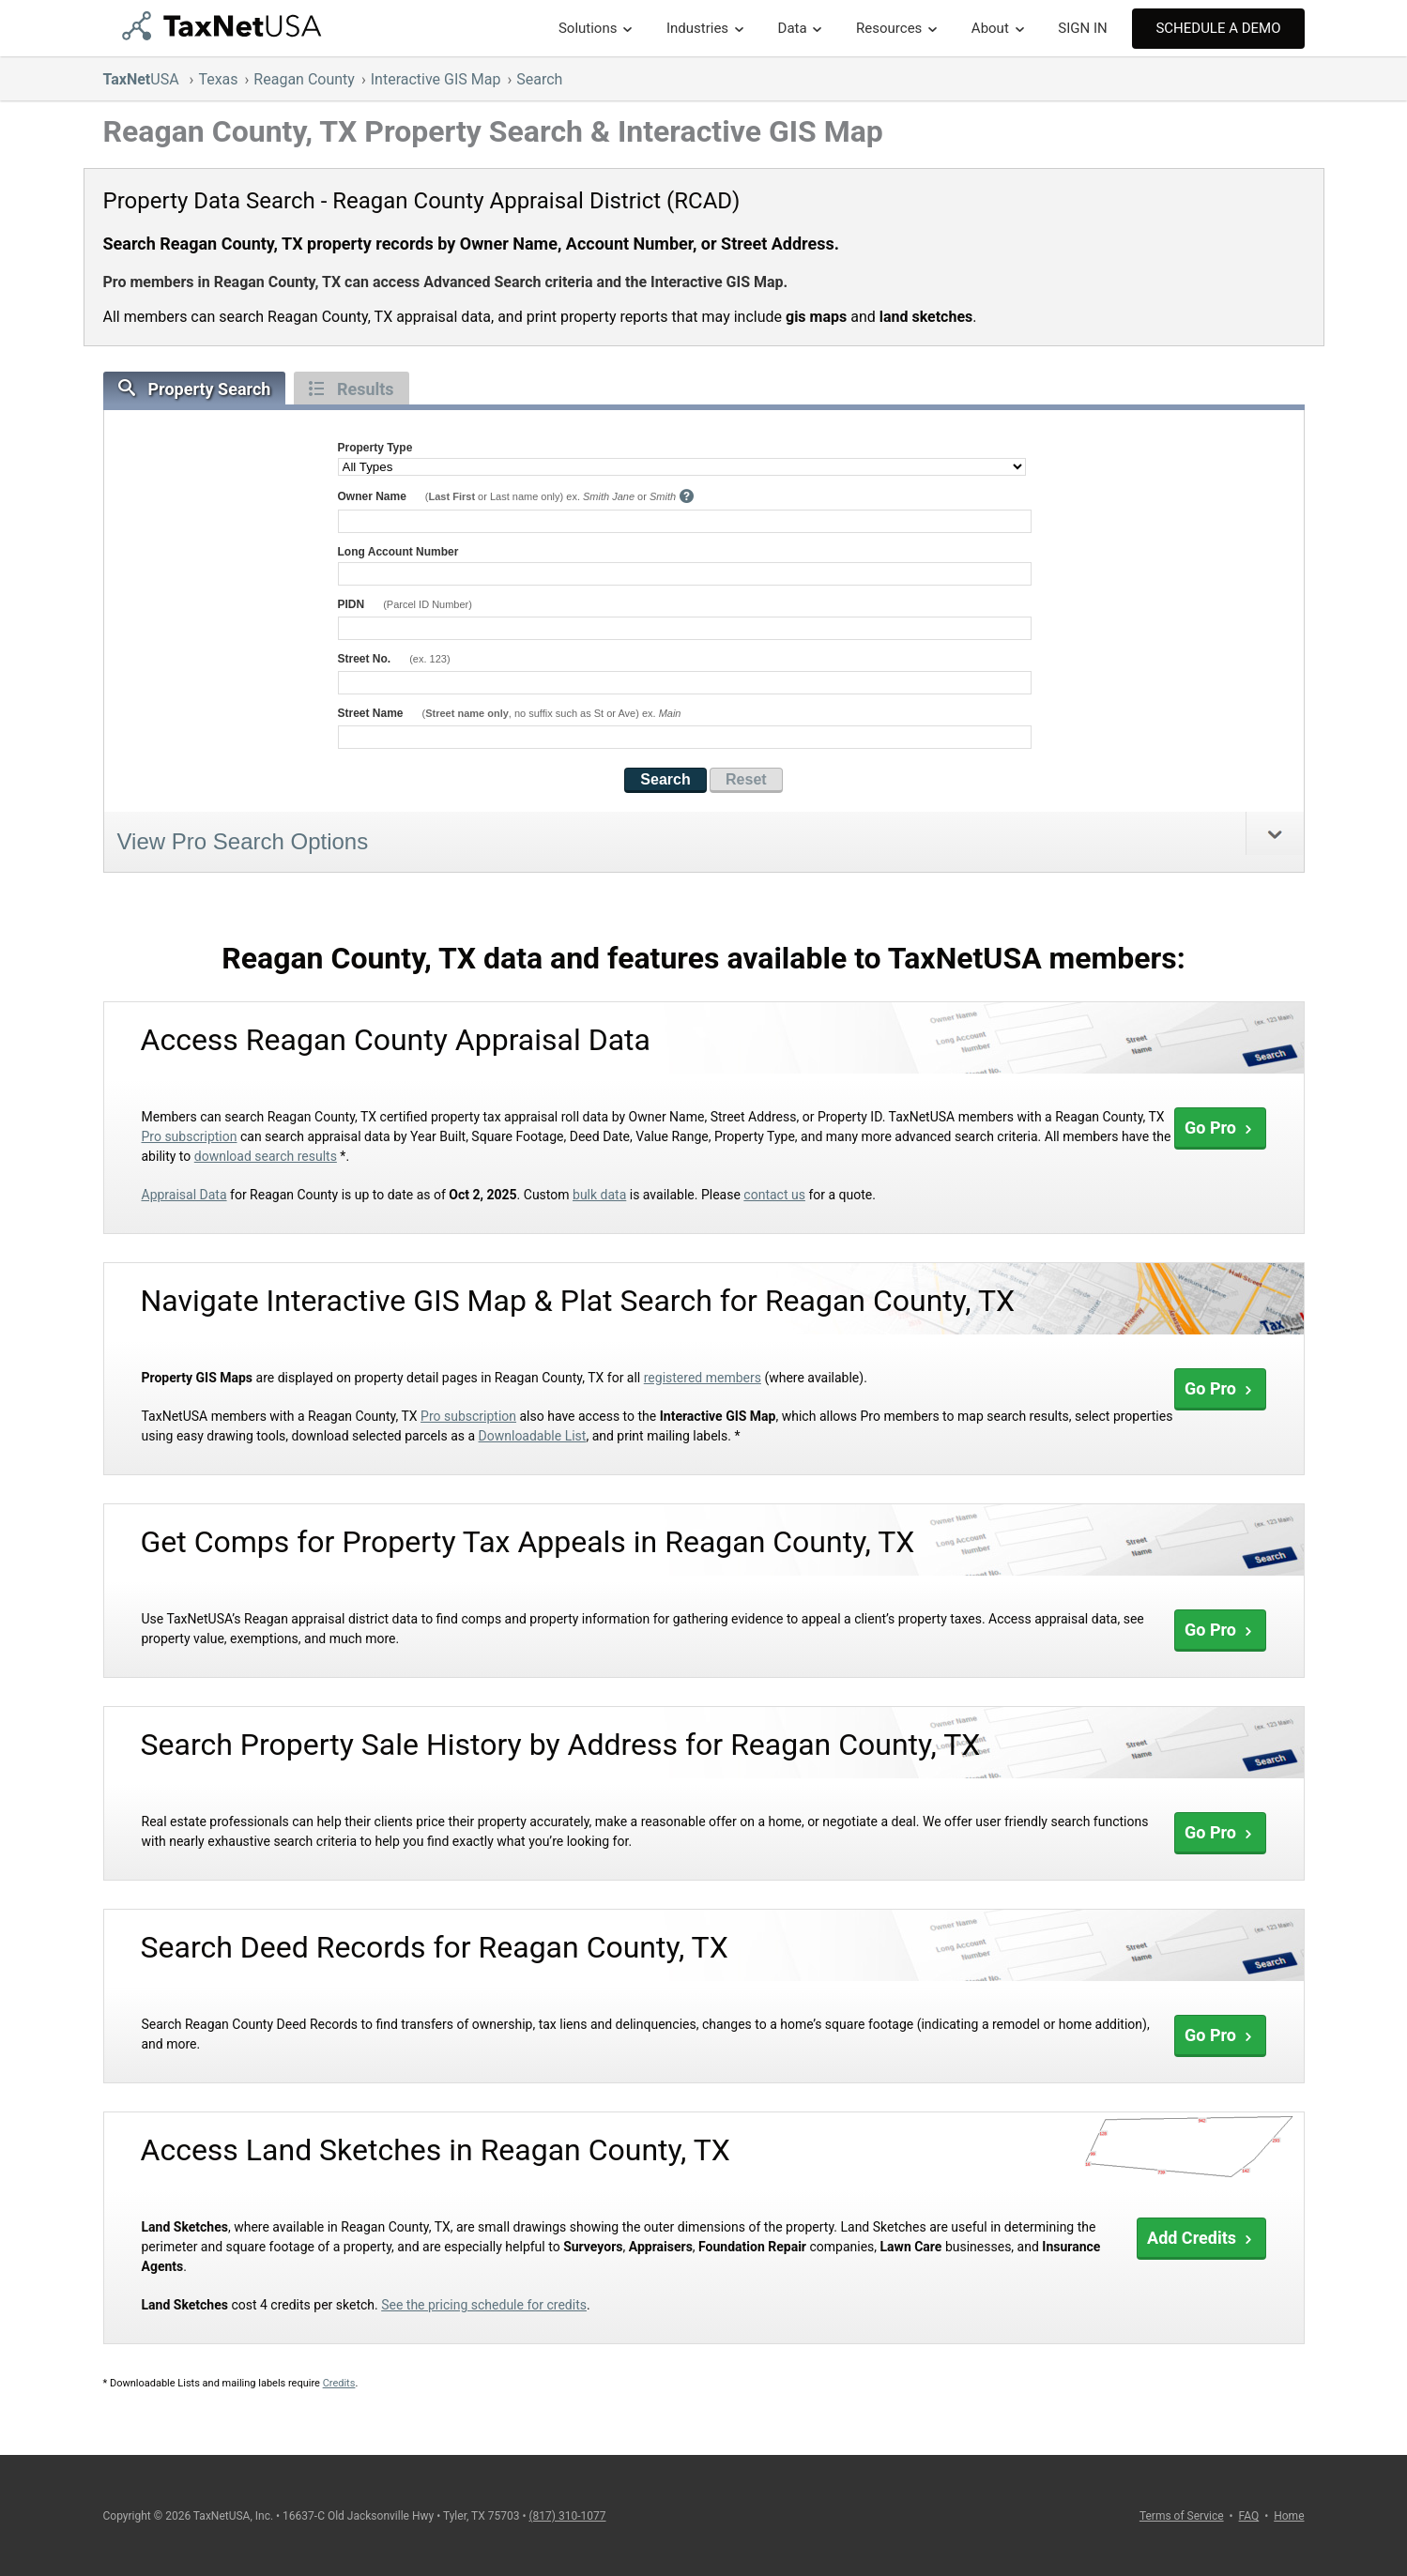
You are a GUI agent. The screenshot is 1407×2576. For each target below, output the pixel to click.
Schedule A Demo (1217, 28)
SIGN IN (1082, 28)
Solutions (588, 28)
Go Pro (1220, 1127)
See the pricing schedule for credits (484, 2304)
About (990, 28)
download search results (265, 1156)
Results (351, 389)
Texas (217, 79)
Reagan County (304, 79)
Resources (889, 28)
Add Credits (1201, 2238)
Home (1289, 2516)
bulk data (599, 1194)
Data (792, 28)
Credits (339, 2383)
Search (539, 79)
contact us (774, 1194)
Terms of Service (1181, 2516)
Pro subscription (189, 1136)
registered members (702, 1377)
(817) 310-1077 (566, 2516)
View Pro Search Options (243, 841)
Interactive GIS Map (436, 79)
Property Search (194, 389)
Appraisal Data (184, 1194)
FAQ (1249, 2516)
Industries (697, 28)
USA (143, 79)
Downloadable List (533, 1435)
